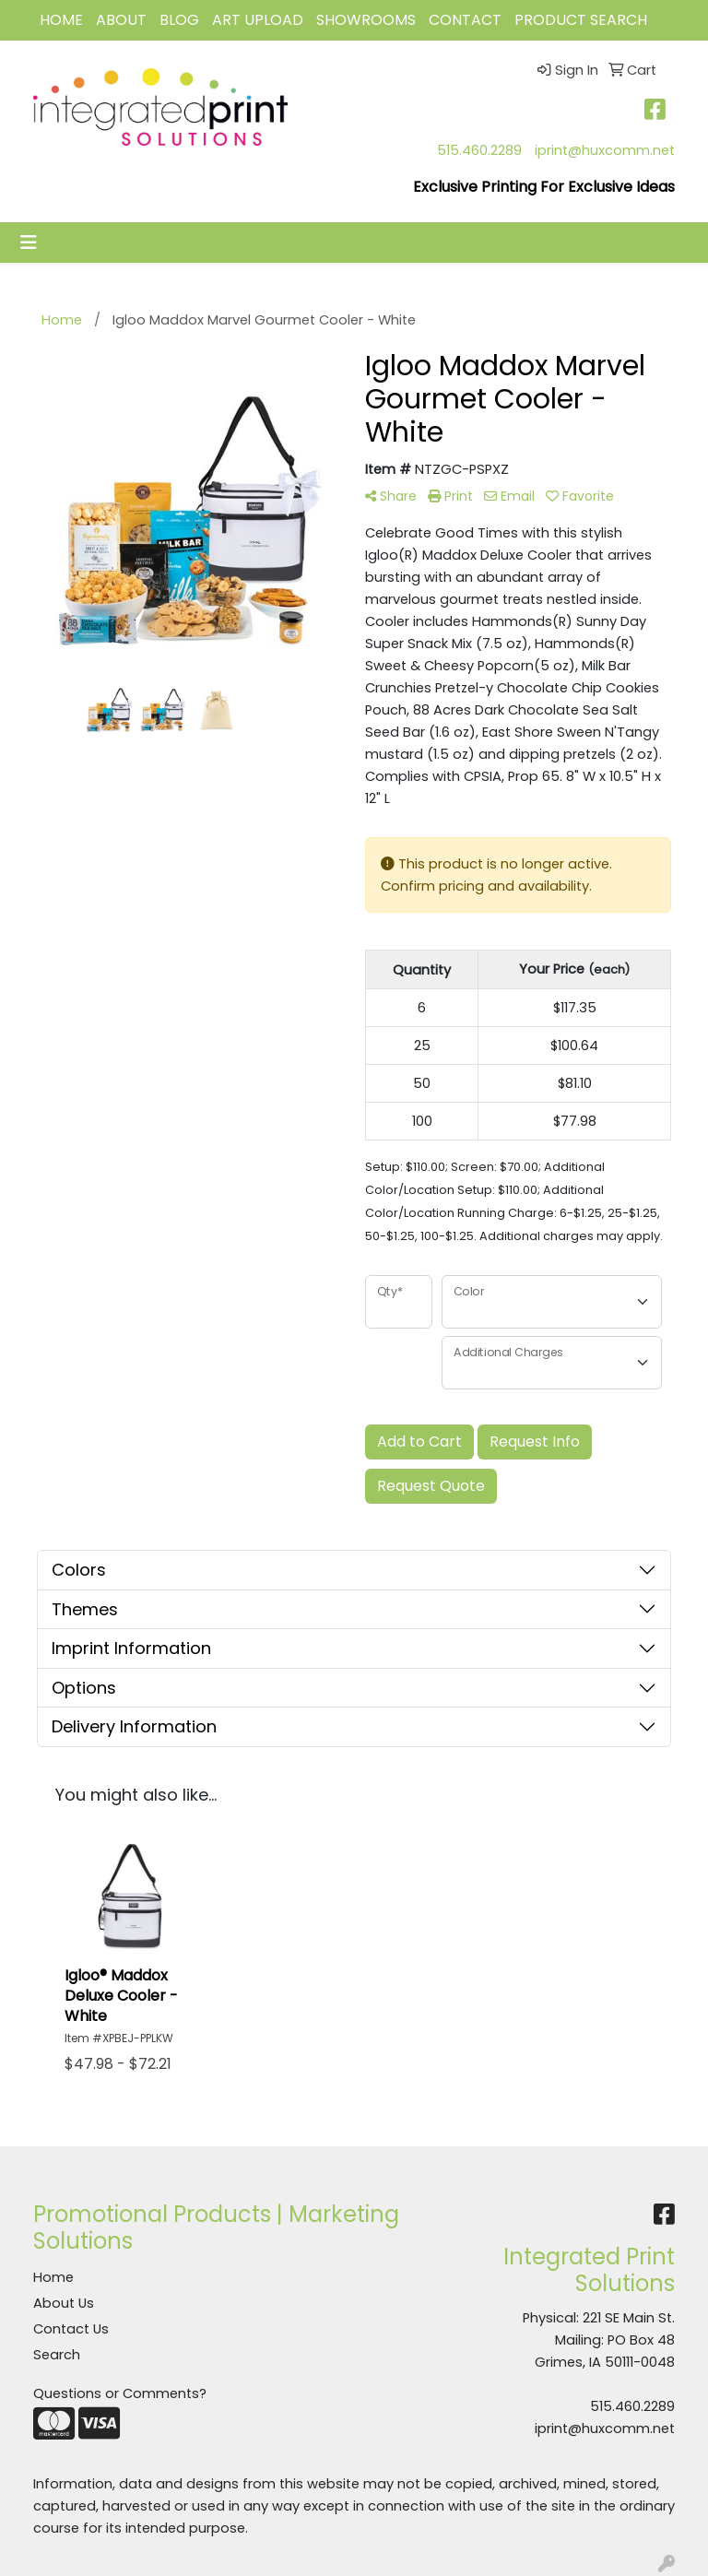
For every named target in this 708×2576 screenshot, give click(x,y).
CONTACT (465, 19)
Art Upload (257, 19)
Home (53, 2277)
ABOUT (121, 19)
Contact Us (71, 2329)
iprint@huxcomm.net (605, 150)
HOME (61, 19)
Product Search (580, 19)
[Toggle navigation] (28, 242)
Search (56, 2355)
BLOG (179, 19)
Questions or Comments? (119, 2393)
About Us (63, 2303)
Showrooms (366, 19)
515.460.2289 (479, 150)
